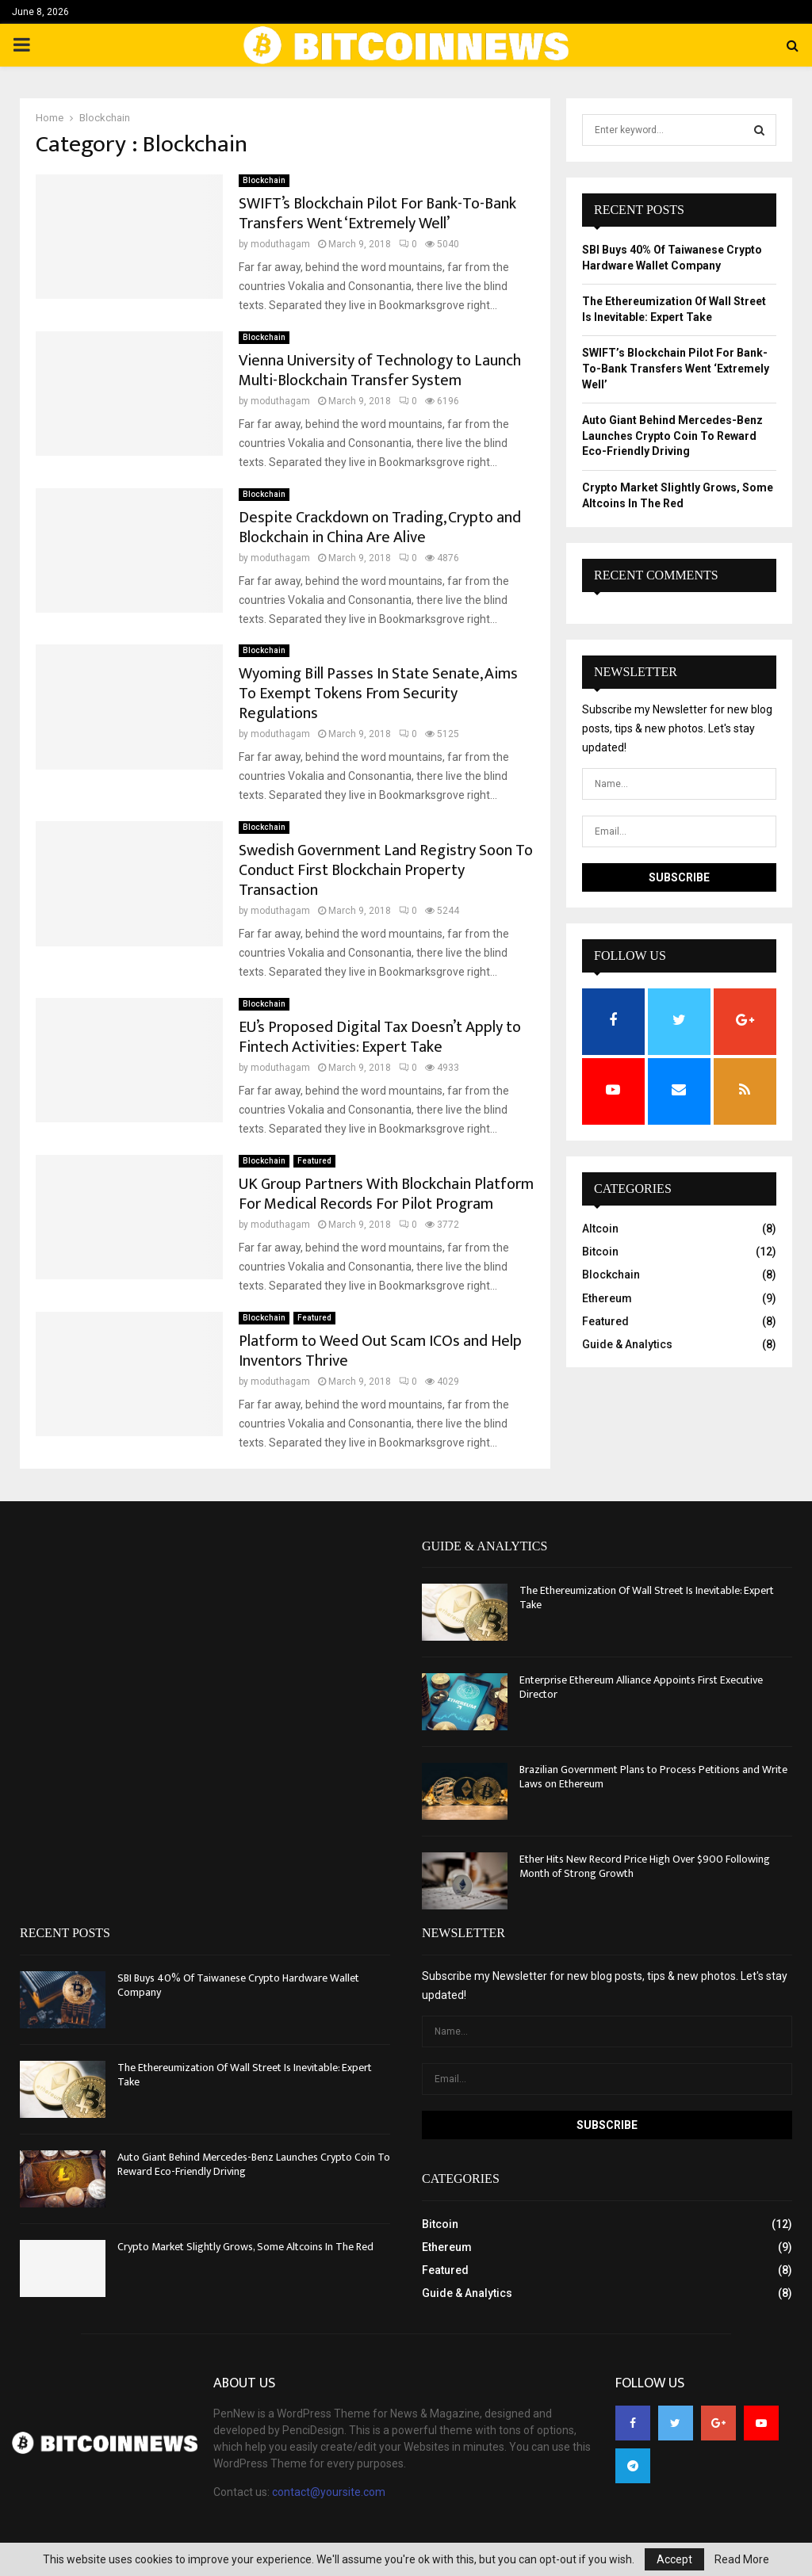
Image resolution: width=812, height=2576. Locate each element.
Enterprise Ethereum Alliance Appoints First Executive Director (641, 1687)
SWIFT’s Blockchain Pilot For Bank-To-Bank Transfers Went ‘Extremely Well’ (377, 213)
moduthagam (280, 244)
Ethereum (607, 1298)
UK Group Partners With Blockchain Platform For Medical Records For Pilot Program (386, 1194)
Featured (314, 1160)
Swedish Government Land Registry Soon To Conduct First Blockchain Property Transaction (386, 870)
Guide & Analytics (627, 1344)
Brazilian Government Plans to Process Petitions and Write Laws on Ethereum (653, 1776)
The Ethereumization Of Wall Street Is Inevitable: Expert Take (646, 1597)
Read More (741, 2559)
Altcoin (600, 1228)
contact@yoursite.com (328, 2492)
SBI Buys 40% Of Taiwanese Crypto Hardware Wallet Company (238, 1985)
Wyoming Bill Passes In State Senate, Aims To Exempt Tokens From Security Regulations (378, 693)
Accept (674, 2559)
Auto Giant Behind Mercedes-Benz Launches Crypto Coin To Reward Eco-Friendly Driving (672, 435)
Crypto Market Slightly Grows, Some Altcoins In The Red (245, 2247)
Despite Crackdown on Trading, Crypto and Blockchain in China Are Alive (380, 527)
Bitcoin (600, 1251)
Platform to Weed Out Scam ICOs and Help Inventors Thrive (380, 1351)
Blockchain (264, 180)
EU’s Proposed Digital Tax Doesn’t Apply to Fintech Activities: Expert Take (380, 1037)
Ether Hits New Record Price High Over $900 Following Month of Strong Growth (644, 1866)
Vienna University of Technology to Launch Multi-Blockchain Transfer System (380, 370)
